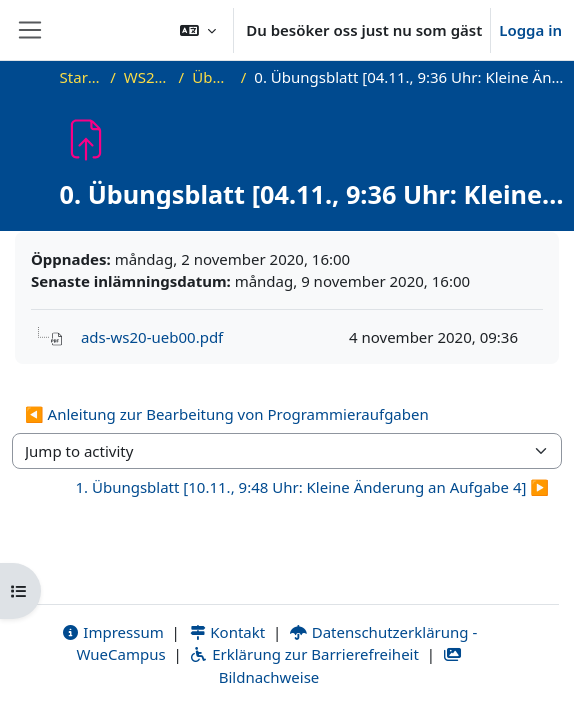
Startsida (81, 77)
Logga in (530, 30)
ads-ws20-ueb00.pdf (152, 337)
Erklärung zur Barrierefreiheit (303, 654)
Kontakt (227, 632)
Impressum (112, 632)
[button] (198, 30)
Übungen (212, 77)
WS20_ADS (147, 77)
